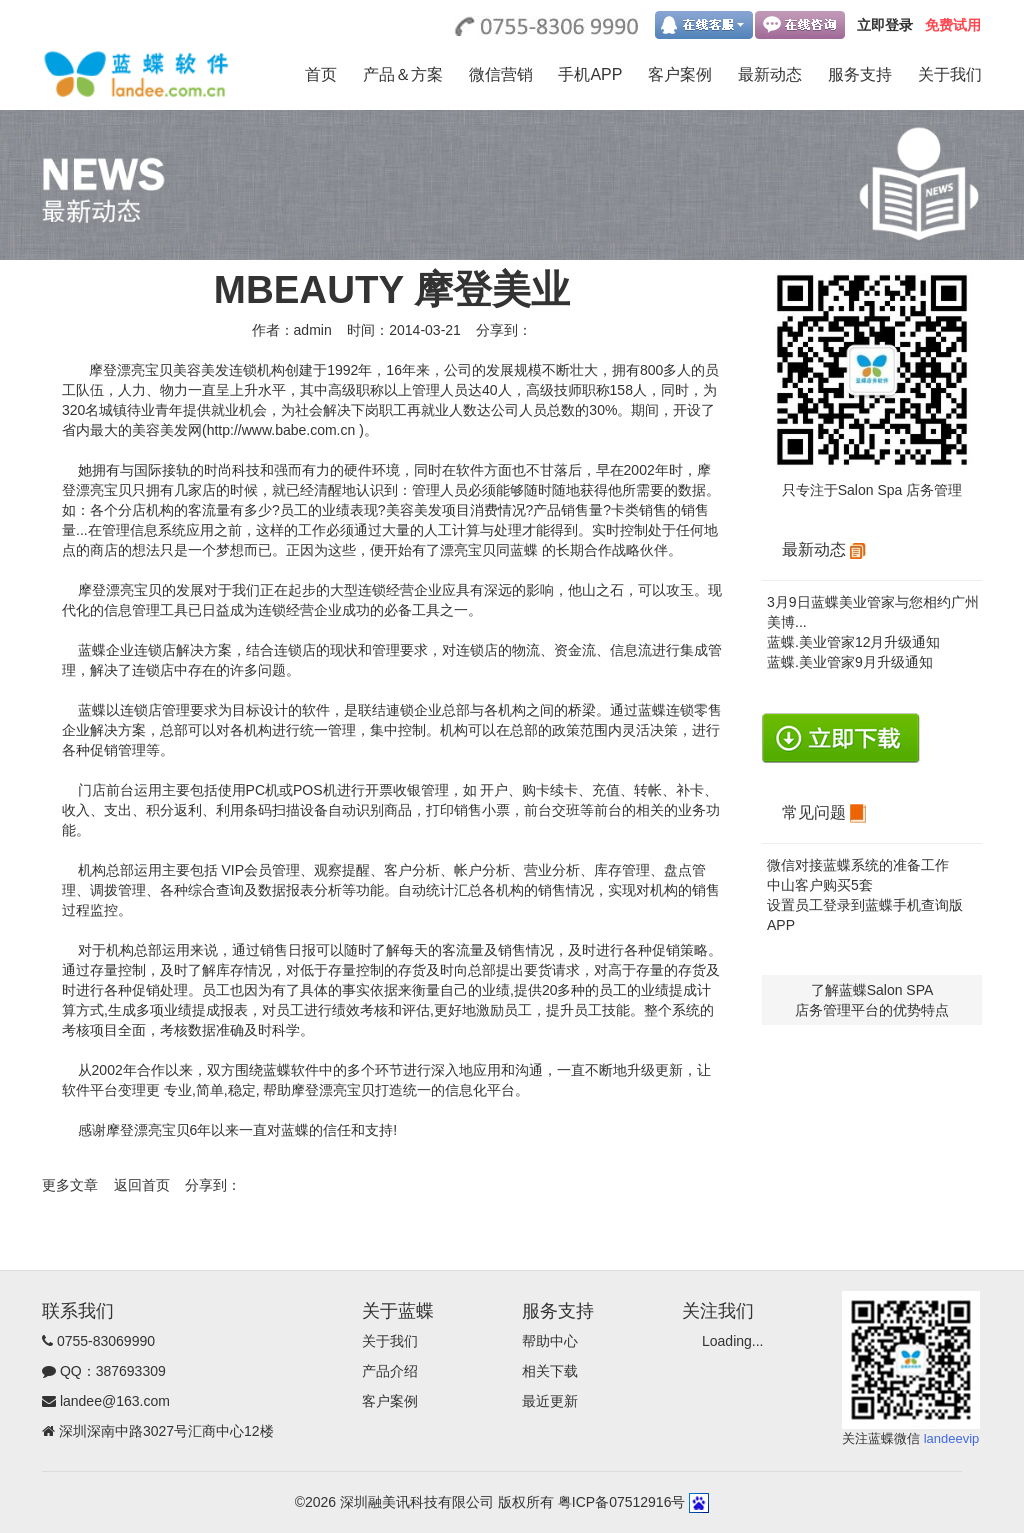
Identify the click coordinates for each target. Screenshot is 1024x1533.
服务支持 (860, 74)
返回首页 (142, 1185)
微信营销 (501, 74)
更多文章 (70, 1185)
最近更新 (550, 1401)
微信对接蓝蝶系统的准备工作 (858, 865)
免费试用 (953, 25)
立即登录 (885, 25)
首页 (321, 74)
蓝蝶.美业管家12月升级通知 (853, 642)
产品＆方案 (403, 74)
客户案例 (680, 74)
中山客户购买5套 (820, 885)
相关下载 (550, 1371)
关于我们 (950, 74)
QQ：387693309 (113, 1371)
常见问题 (824, 812)
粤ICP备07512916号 (622, 1502)
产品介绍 (390, 1371)
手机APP (590, 74)
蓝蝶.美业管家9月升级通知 (850, 662)
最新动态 (770, 74)
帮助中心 (550, 1341)
